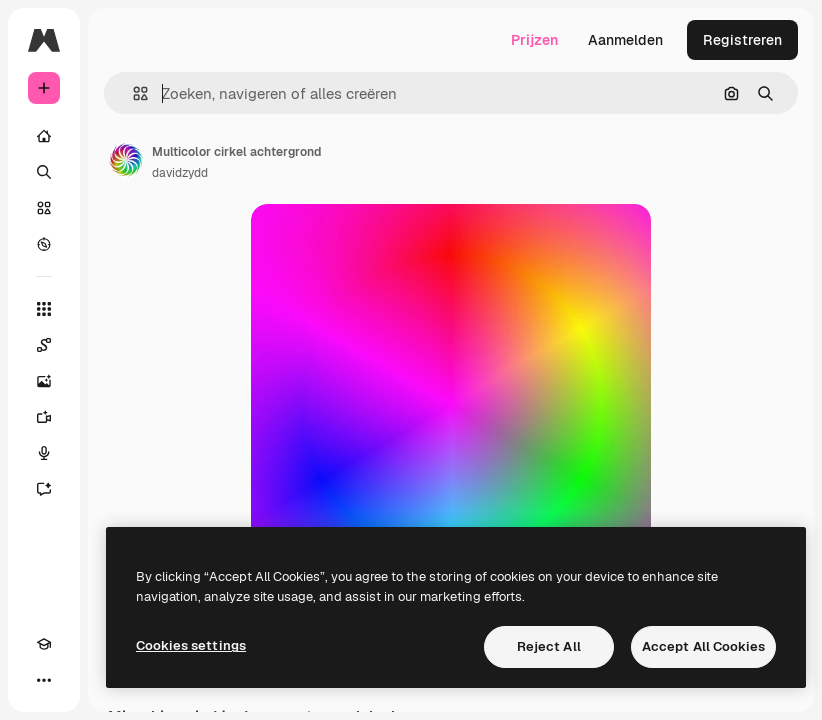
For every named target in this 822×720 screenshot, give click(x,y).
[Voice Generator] (44, 453)
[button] (132, 93)
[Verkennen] (44, 244)
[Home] (44, 136)
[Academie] (44, 644)
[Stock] (44, 208)
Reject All (549, 646)
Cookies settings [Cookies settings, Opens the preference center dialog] (191, 645)
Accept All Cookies (703, 646)
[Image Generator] (44, 381)
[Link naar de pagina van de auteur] (126, 160)
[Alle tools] (44, 309)
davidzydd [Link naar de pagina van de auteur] (180, 173)
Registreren (742, 40)
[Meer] (44, 680)
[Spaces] (44, 345)
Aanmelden (625, 40)
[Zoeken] (44, 172)
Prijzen (534, 40)
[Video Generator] (44, 417)
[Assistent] (44, 489)
